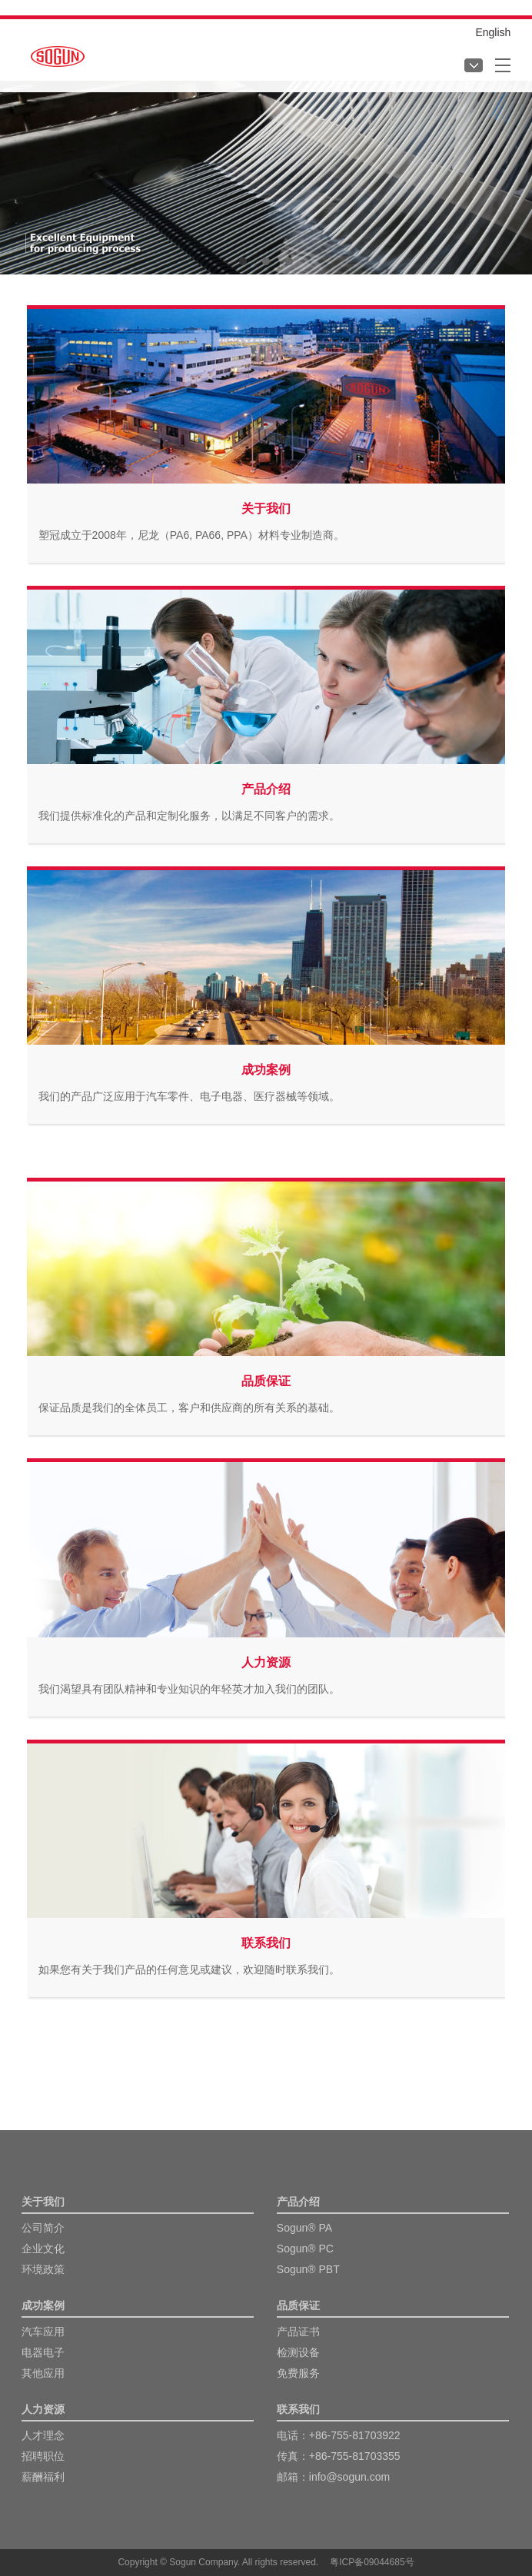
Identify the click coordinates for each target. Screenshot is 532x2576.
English (492, 32)
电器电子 (43, 2352)
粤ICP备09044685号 (372, 2562)
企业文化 (43, 2248)
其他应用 (43, 2373)
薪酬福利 (43, 2477)
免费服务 (298, 2373)
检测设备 (298, 2352)
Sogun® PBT (308, 2269)
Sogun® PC (305, 2248)
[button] (243, 261)
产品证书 (298, 2331)
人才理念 (43, 2435)
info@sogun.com (349, 2477)
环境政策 (43, 2269)
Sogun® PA (304, 2228)
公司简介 (43, 2228)
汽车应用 (43, 2331)
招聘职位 (43, 2456)
